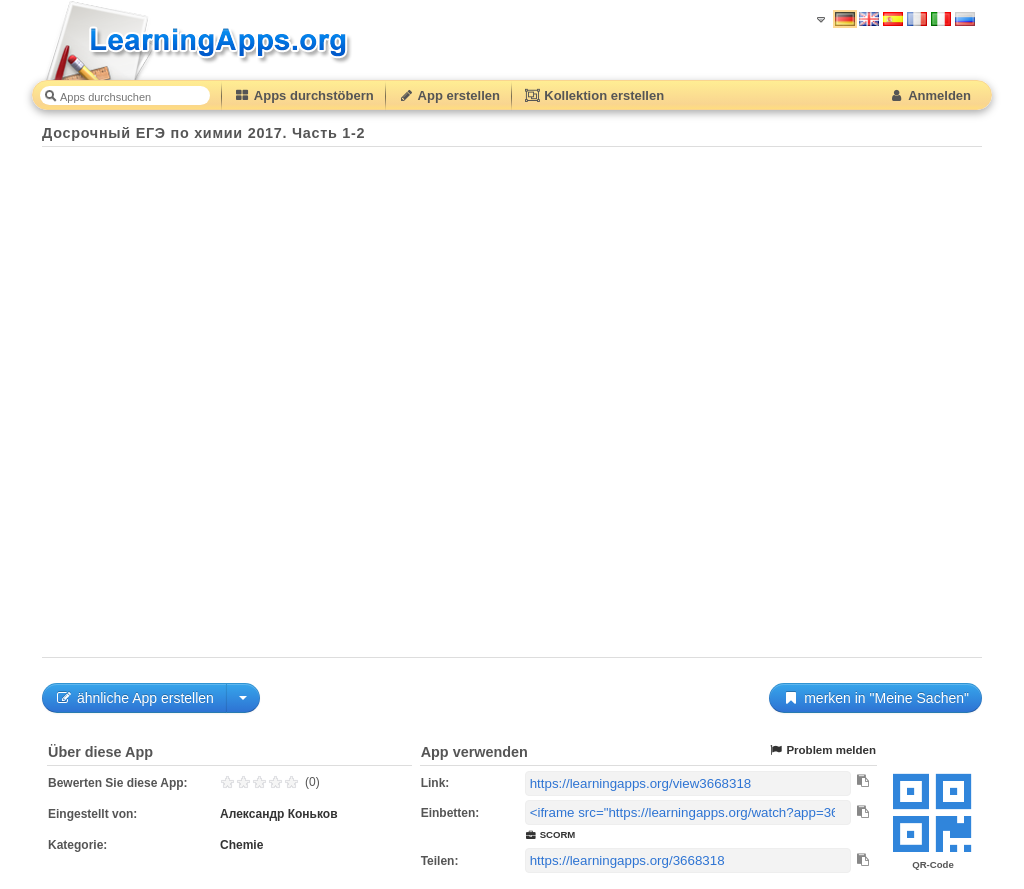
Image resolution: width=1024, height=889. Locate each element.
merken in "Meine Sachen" (875, 698)
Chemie (241, 845)
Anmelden (929, 95)
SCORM (550, 834)
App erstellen (449, 95)
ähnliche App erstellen (134, 698)
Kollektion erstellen (594, 95)
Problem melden (822, 750)
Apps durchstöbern (304, 95)
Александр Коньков (279, 814)
